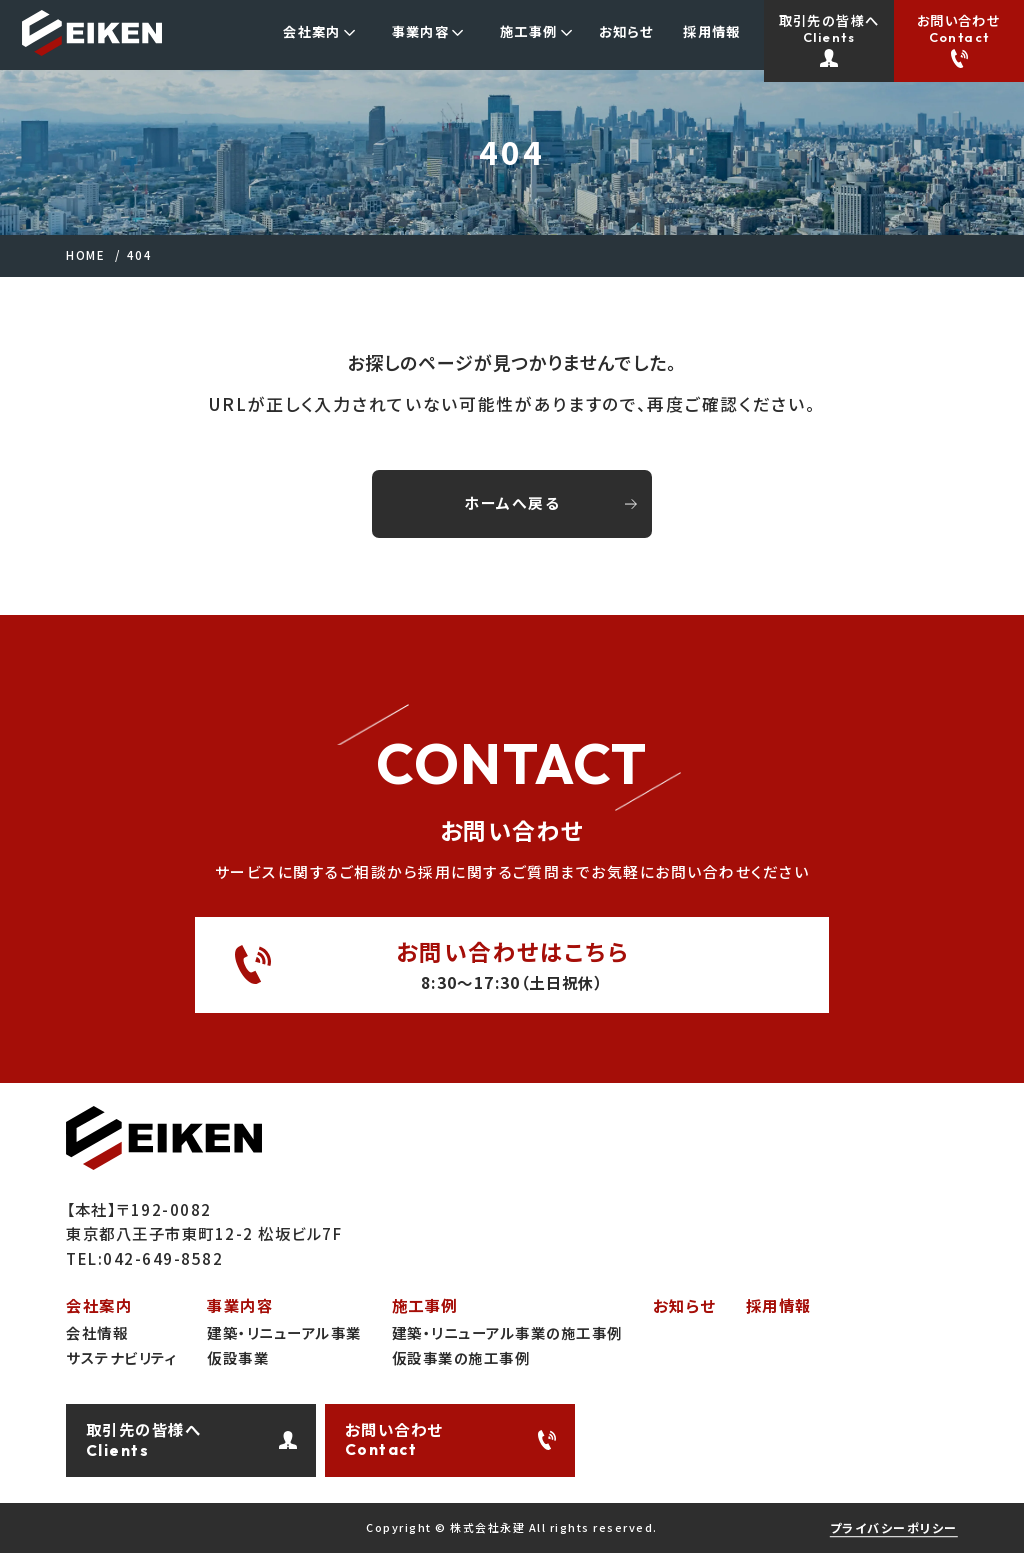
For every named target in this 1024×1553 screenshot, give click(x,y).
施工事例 (425, 1305)
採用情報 (779, 1305)
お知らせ (684, 1305)
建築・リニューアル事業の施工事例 (507, 1332)
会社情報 (97, 1332)
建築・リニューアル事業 (284, 1332)
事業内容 (240, 1305)
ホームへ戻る (512, 502)
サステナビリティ (121, 1357)
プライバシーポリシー (894, 1527)
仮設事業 (238, 1357)
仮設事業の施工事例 (461, 1357)
